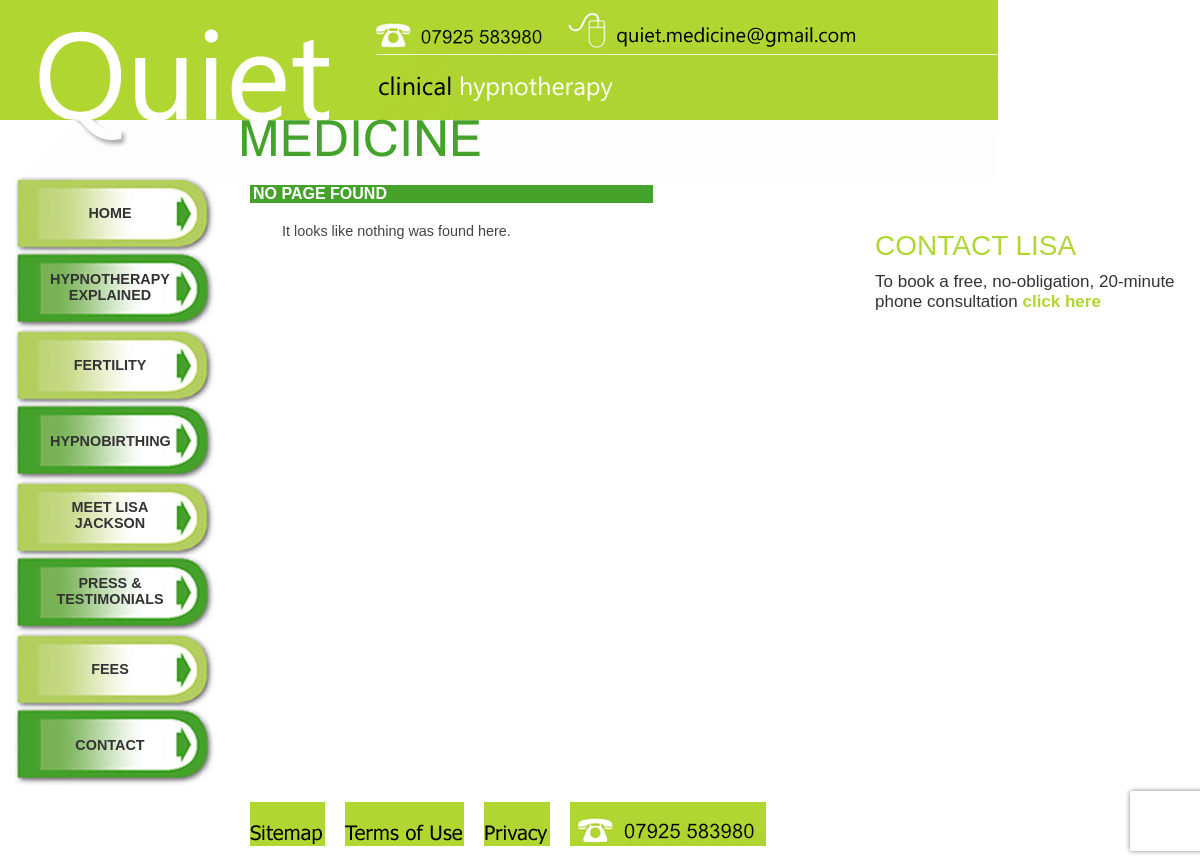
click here (1061, 301)
